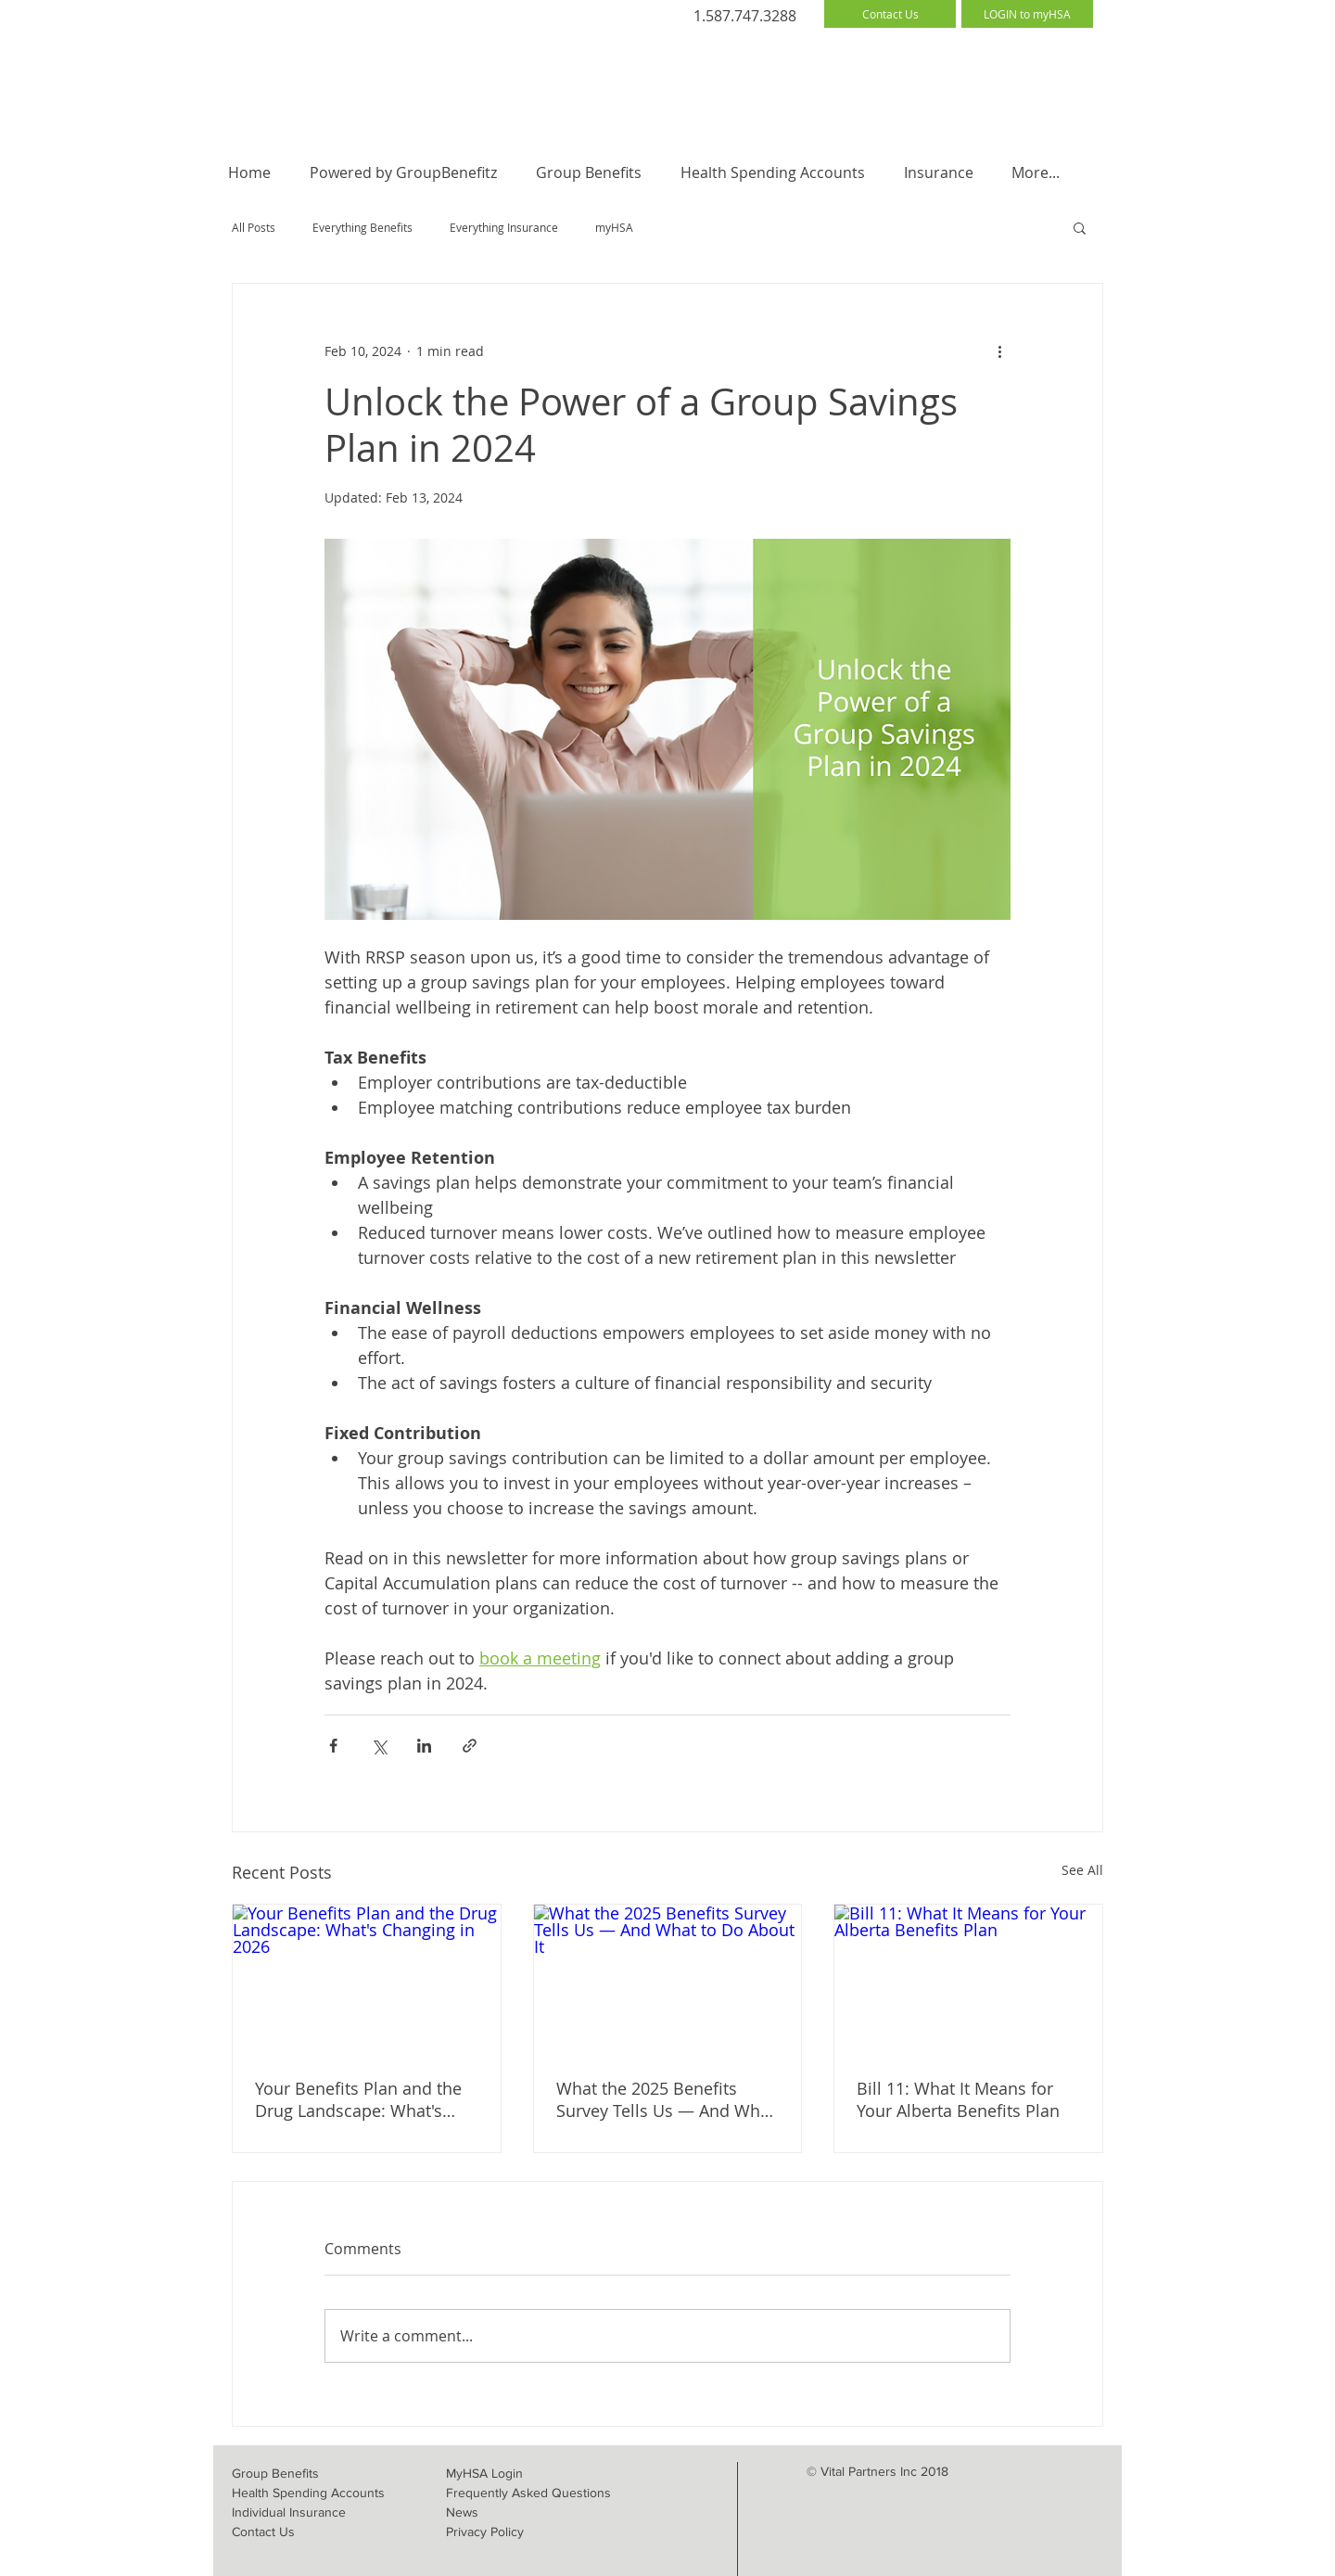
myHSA (614, 227)
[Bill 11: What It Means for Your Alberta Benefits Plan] (968, 1980)
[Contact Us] (890, 14)
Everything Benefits (362, 227)
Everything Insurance (504, 227)
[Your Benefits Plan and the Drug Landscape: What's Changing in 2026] (367, 1980)
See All (1082, 1870)
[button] (1079, 227)
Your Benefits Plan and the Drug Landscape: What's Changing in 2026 (358, 2099)
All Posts (253, 227)
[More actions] (999, 350)
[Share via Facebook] (333, 1745)
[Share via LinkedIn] (424, 1745)
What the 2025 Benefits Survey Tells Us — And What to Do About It (665, 2099)
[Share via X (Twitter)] (379, 1745)
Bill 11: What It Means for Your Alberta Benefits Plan (958, 2099)
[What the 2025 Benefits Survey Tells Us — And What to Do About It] (668, 1980)
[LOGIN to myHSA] (1027, 14)
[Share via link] (469, 1745)
